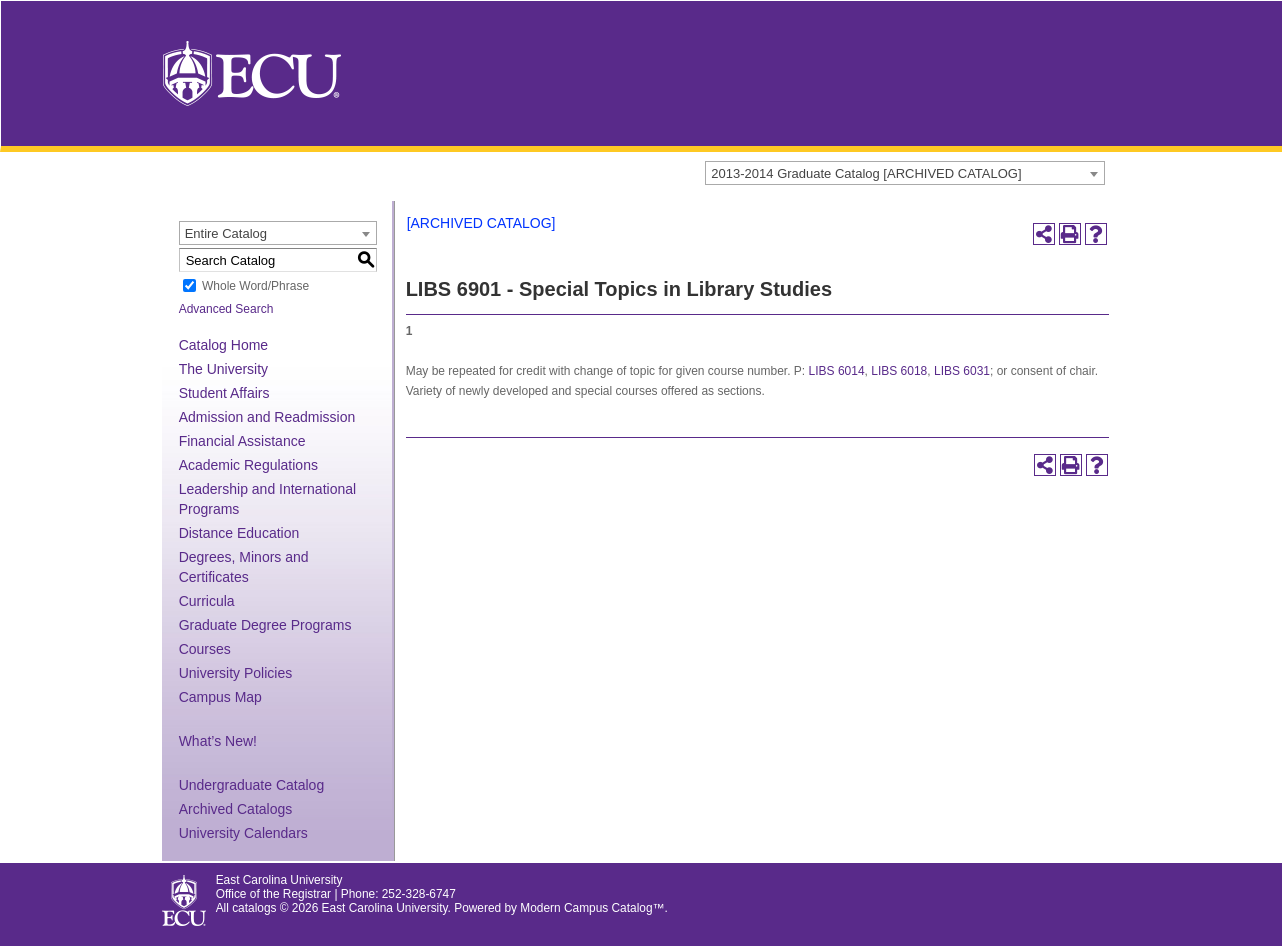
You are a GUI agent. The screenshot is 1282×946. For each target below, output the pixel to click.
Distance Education (239, 533)
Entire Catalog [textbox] (226, 233)
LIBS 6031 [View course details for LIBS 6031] (962, 371)
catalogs (254, 908)
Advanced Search (226, 309)
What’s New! (218, 741)
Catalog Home (224, 345)
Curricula (207, 601)
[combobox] (905, 173)
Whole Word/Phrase (255, 286)
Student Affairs (224, 393)
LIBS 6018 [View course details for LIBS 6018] (899, 371)
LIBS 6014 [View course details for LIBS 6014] (837, 371)
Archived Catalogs (236, 809)
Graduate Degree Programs (265, 625)
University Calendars (243, 833)
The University (223, 369)
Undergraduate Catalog (252, 785)
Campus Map (220, 697)
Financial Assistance (242, 441)
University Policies (236, 673)
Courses (205, 649)
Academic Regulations (248, 465)
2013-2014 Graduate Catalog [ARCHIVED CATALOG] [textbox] (866, 173)
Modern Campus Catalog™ (592, 908)
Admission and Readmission (267, 417)
